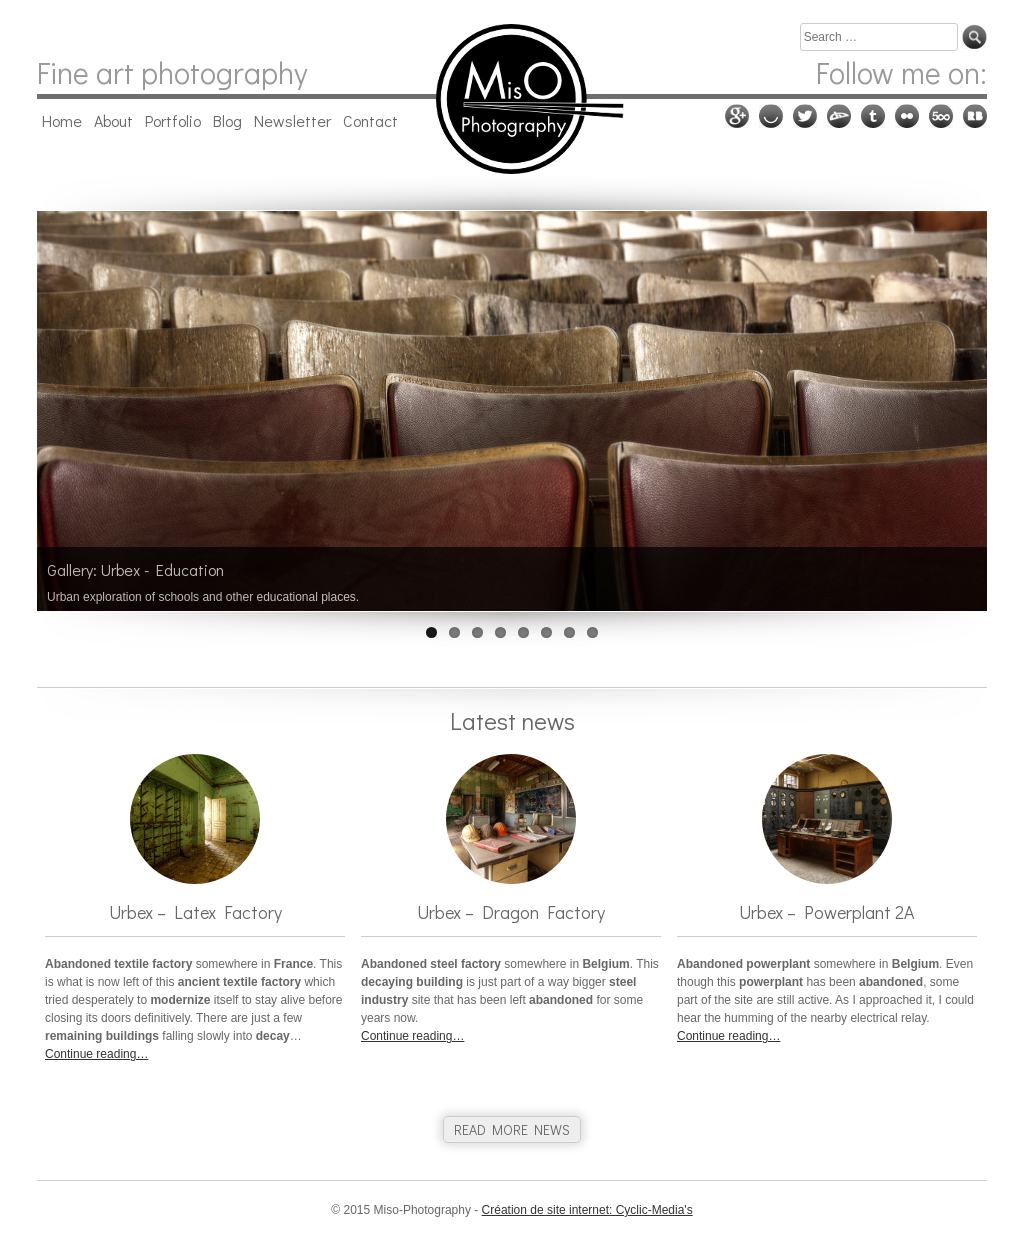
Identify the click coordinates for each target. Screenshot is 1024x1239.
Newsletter (292, 120)
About (113, 120)
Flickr (907, 116)
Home (62, 120)
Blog (227, 120)
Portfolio (173, 120)
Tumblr (873, 116)
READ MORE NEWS (512, 1129)
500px (941, 116)
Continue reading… (96, 1054)
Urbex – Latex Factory (195, 912)
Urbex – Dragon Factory (511, 912)
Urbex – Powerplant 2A (827, 912)
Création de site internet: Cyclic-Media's (587, 1210)
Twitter (805, 116)
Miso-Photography (511, 99)
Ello (771, 116)
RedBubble (975, 116)
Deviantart (839, 116)
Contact (370, 120)
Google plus (737, 116)
